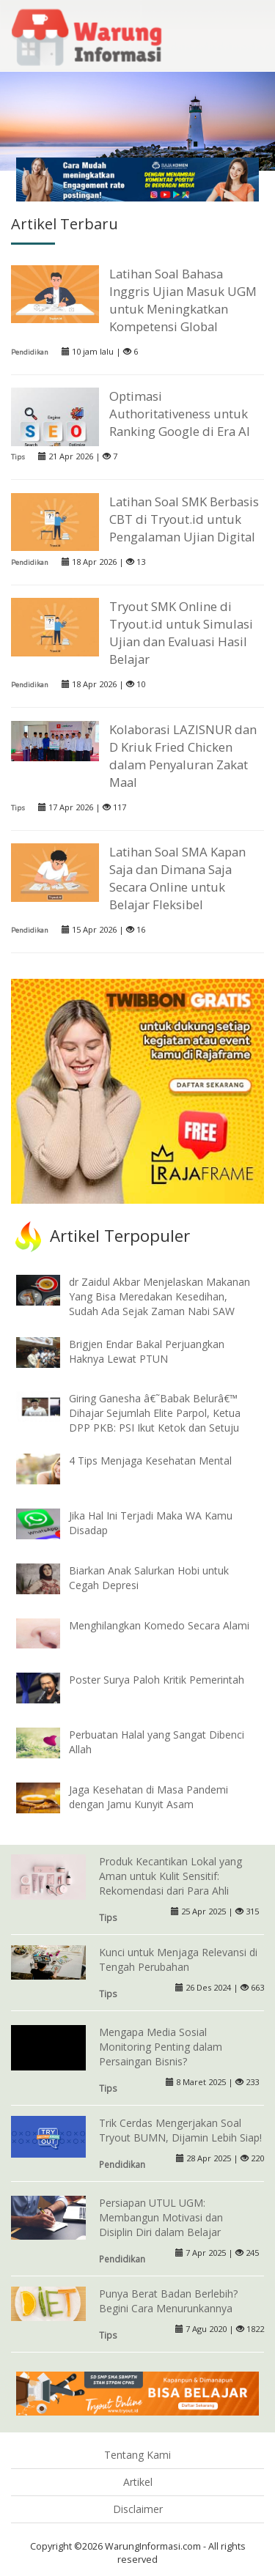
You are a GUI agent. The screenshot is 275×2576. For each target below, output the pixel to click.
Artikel (138, 2482)
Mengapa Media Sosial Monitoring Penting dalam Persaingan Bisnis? (160, 2046)
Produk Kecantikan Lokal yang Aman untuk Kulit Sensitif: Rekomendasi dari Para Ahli (170, 1876)
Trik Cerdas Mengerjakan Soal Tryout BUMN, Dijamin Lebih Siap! (180, 2130)
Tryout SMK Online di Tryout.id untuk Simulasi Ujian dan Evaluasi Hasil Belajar (181, 632)
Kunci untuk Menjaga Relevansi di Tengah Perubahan (178, 1959)
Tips (18, 457)
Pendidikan (29, 352)
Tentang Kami (137, 2455)
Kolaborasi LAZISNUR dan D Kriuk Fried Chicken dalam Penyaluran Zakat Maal (183, 756)
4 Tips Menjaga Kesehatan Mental (150, 1460)
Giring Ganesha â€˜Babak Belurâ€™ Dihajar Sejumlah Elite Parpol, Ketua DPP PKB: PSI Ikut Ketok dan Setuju (155, 1413)
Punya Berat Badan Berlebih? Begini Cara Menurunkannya (168, 2301)
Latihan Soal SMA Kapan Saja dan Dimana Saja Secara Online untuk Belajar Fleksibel (177, 878)
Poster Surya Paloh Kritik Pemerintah (156, 1680)
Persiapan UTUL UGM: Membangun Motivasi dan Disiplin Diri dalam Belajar (161, 2217)
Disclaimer (138, 2509)
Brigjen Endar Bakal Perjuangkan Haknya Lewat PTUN (146, 1351)
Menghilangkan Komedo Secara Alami (159, 1625)
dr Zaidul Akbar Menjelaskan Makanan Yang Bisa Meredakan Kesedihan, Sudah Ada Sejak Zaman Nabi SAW (159, 1296)
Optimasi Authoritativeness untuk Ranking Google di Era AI (179, 414)
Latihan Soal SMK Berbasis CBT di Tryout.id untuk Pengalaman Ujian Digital (184, 519)
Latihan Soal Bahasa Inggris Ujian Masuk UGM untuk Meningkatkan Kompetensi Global (183, 300)
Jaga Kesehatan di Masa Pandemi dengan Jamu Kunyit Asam (148, 1797)
